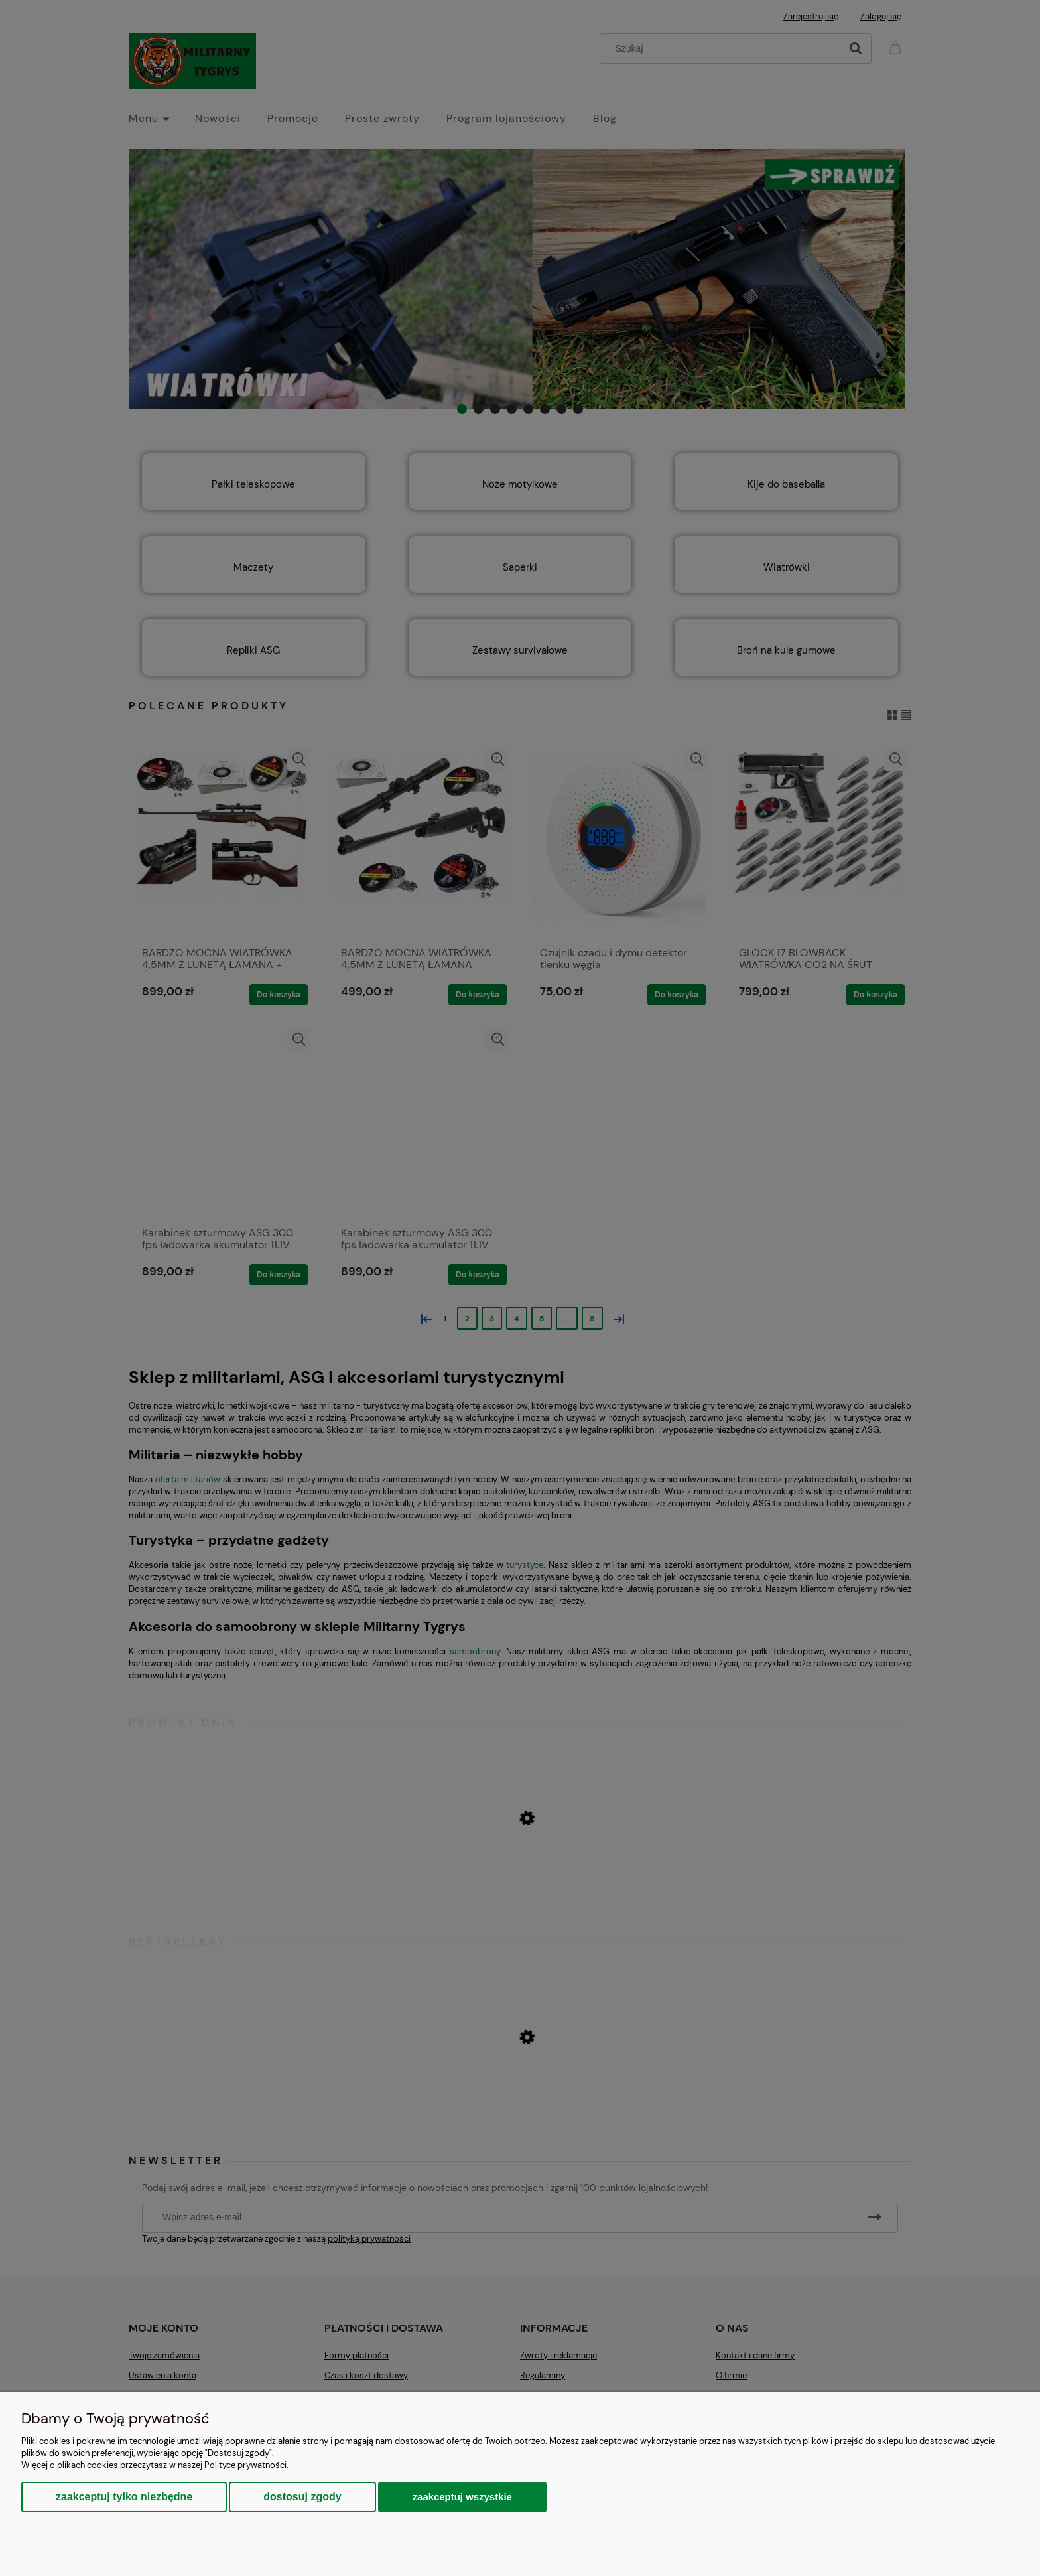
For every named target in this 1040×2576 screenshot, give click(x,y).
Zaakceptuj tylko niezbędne (124, 2496)
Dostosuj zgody (302, 2496)
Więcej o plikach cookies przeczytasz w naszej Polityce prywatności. (155, 2464)
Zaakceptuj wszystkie (462, 2496)
